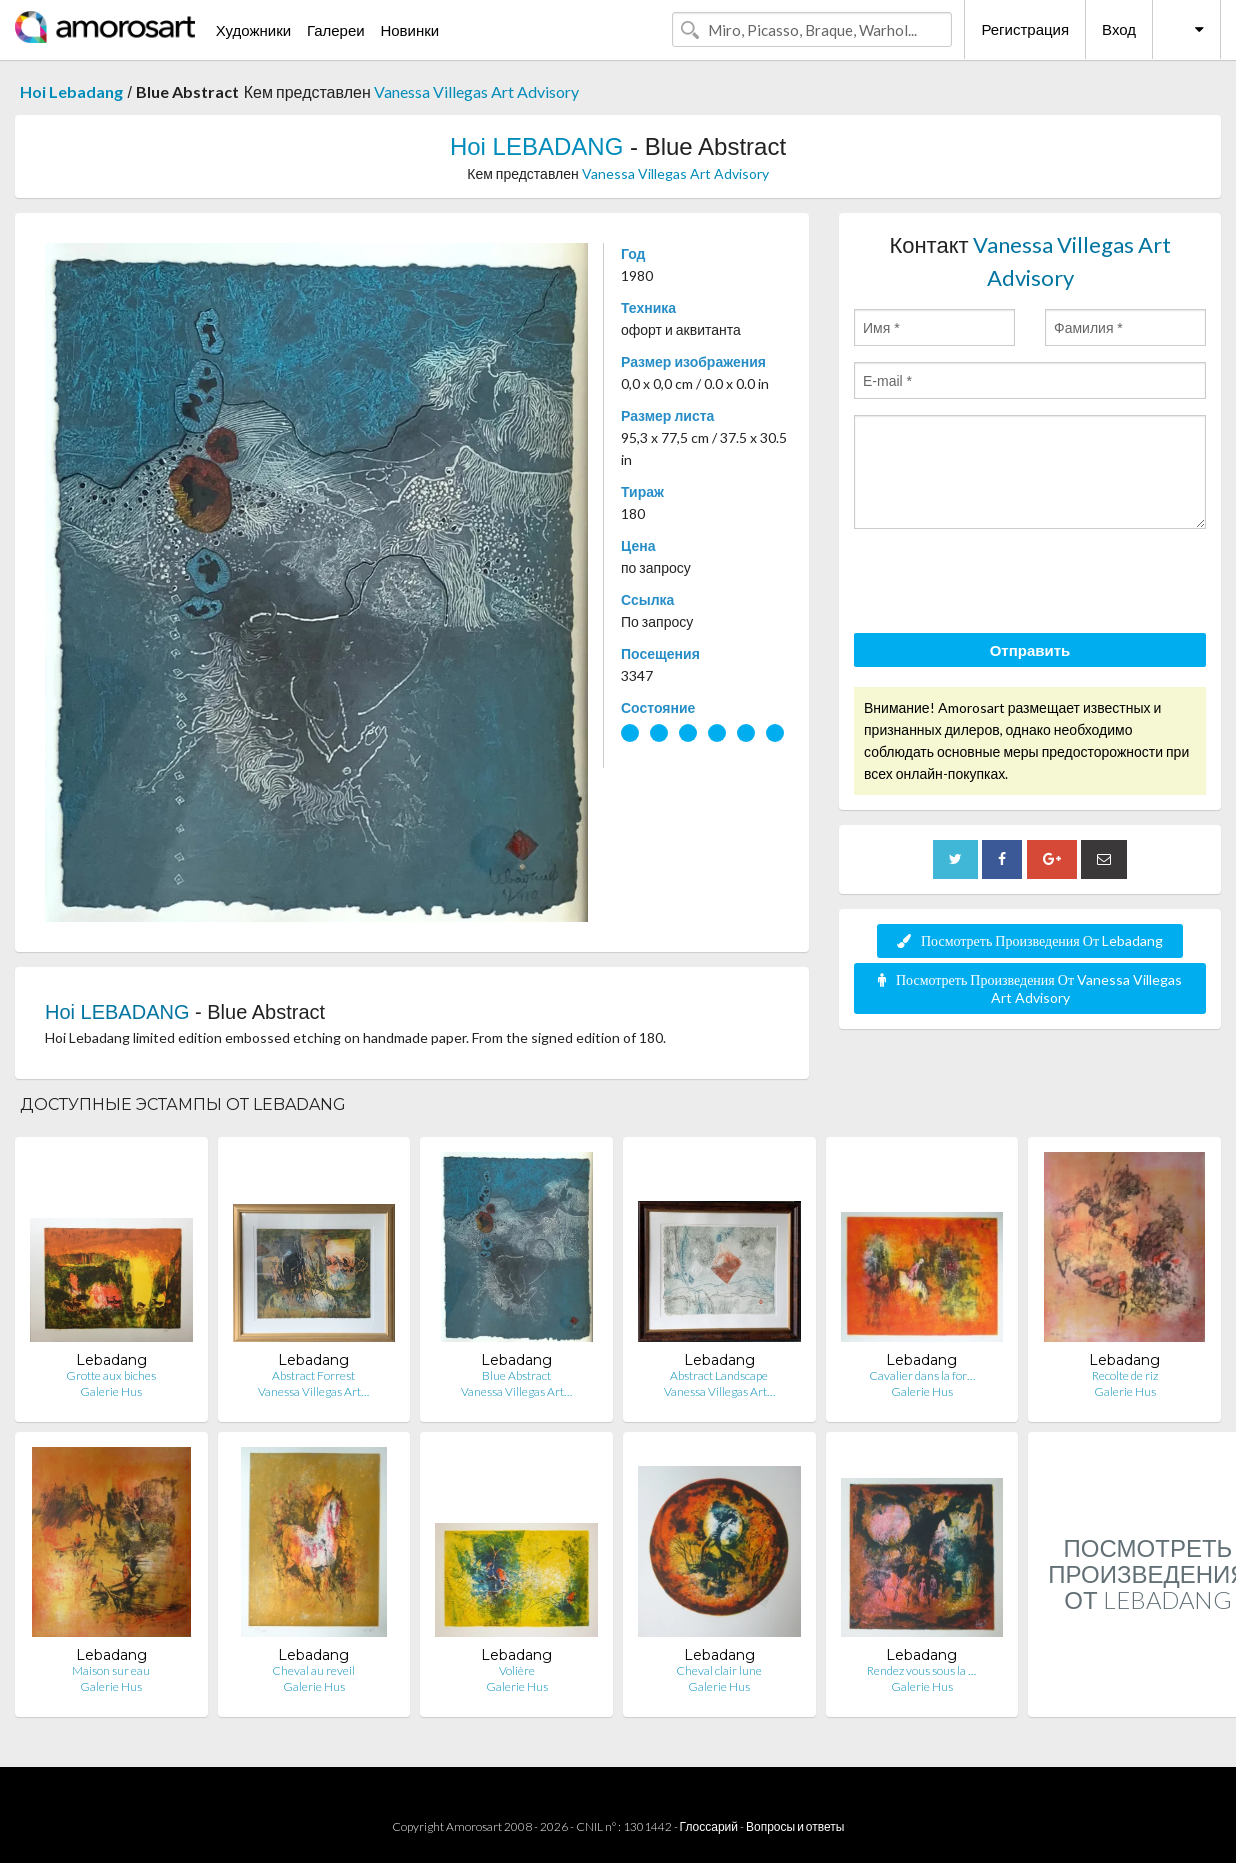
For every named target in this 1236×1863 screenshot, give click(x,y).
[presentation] (1006, 584)
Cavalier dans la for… (922, 1375)
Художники (253, 30)
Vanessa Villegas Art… (313, 1391)
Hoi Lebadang (71, 91)
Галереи (336, 30)
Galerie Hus (111, 1391)
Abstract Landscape (719, 1375)
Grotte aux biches (111, 1375)
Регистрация (1025, 29)
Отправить (1030, 650)
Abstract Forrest (313, 1375)
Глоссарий (709, 1826)
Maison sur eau (111, 1670)
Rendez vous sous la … (921, 1670)
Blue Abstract (516, 1375)
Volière (517, 1670)
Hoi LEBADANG (536, 146)
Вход (1119, 29)
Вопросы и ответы (795, 1826)
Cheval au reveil (313, 1670)
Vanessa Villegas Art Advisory (476, 91)
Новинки (409, 30)
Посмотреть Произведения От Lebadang (1030, 940)
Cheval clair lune (719, 1670)
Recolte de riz (1125, 1375)
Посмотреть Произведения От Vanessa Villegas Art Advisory (1030, 988)
